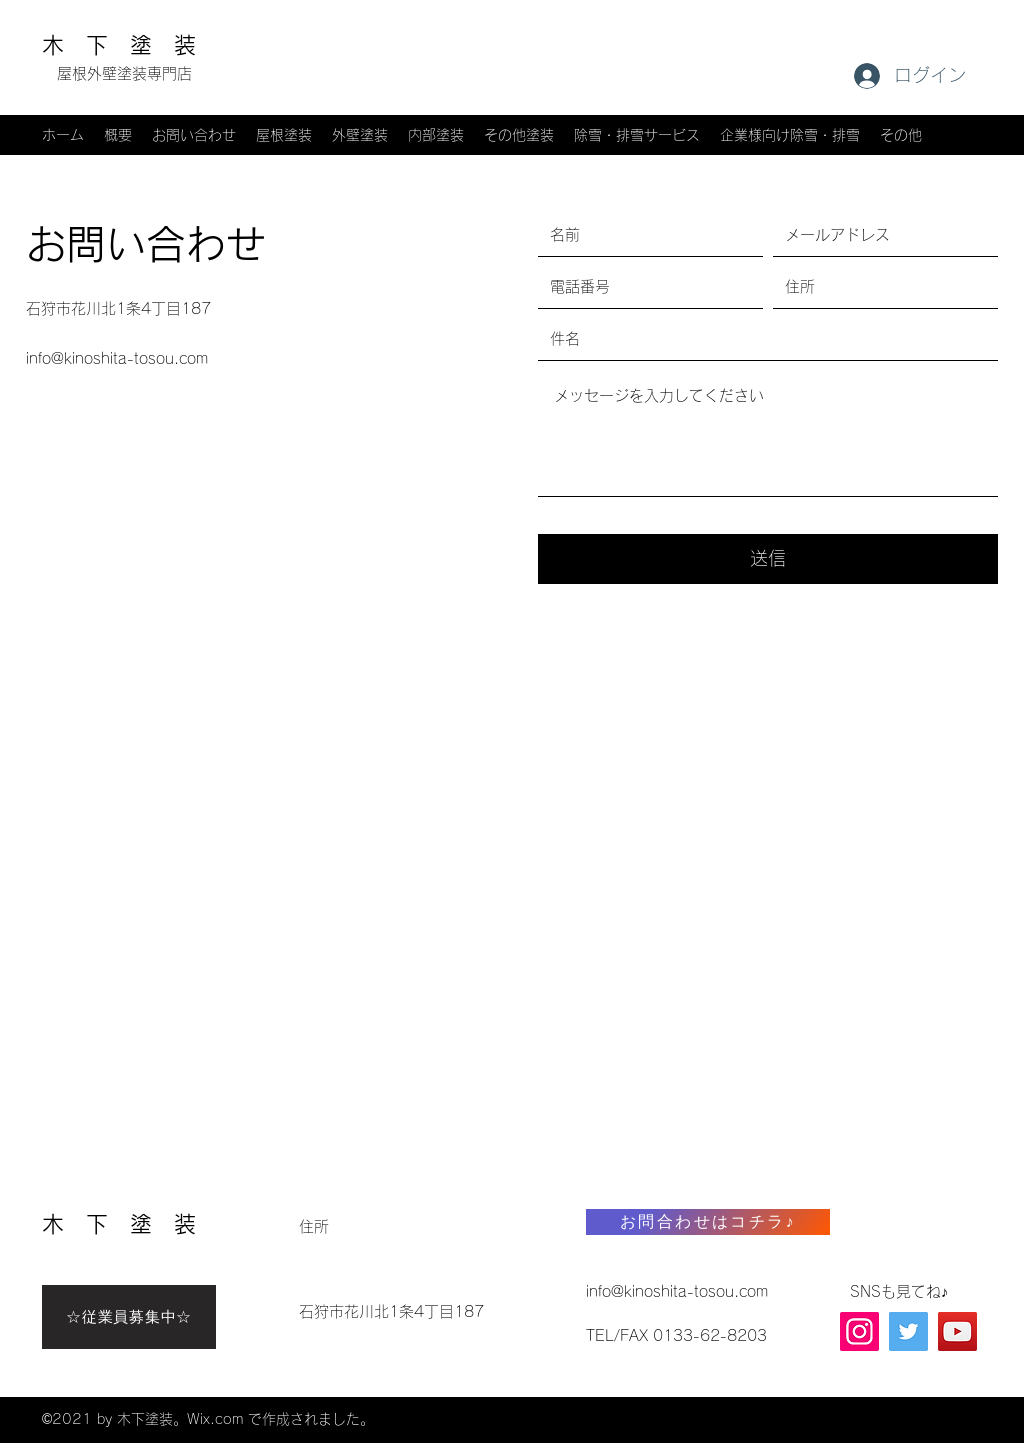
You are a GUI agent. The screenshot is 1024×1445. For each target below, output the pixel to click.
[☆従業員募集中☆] (129, 1317)
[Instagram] (859, 1331)
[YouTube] (957, 1331)
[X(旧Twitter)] (908, 1331)
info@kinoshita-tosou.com (117, 358)
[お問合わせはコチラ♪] (708, 1222)
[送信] (768, 559)
